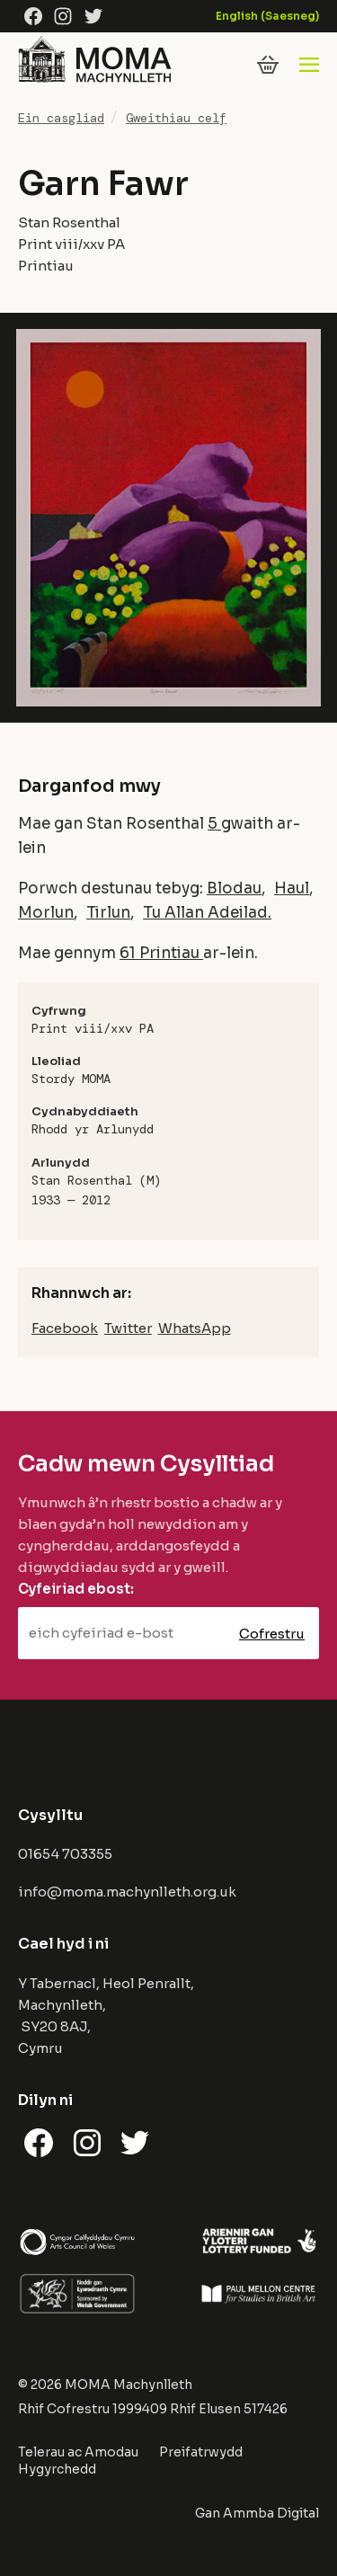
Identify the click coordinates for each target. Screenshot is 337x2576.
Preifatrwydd (201, 2452)
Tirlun (108, 912)
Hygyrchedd (57, 2469)
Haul (291, 888)
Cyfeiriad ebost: (76, 1588)
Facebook (64, 1328)
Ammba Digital (271, 2513)
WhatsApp (194, 1328)
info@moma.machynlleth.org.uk (127, 1891)
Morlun (46, 912)
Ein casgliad (61, 118)
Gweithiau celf (176, 118)
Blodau (234, 888)
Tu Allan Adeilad (205, 912)
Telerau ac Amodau (78, 2452)
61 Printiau (161, 953)
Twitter (128, 1328)
